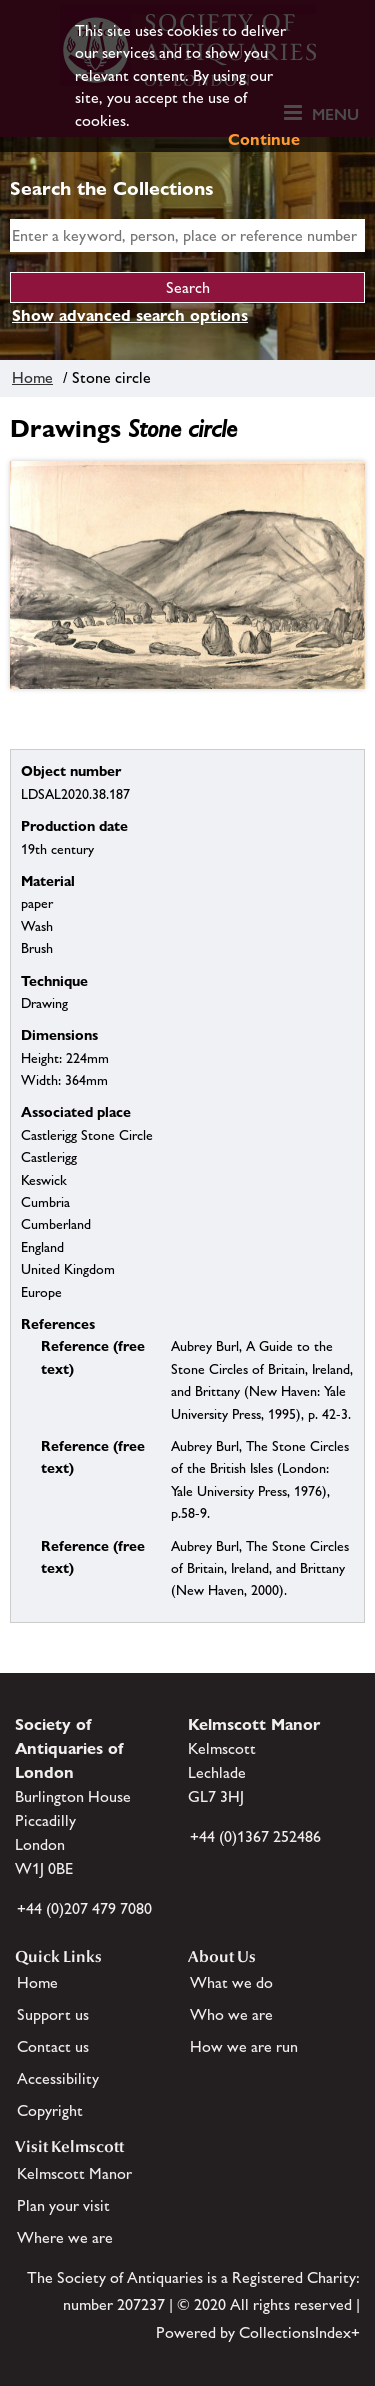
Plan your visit (63, 2205)
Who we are (231, 2014)
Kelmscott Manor (74, 2173)
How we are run (244, 2046)
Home (32, 377)
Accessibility (58, 2078)
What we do (231, 1982)
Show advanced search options (130, 315)
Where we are (65, 2237)
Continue (264, 139)
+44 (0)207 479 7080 (84, 1908)
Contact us (53, 2046)
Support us (53, 2014)
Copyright (50, 2110)
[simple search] (187, 235)
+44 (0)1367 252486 (255, 1836)
